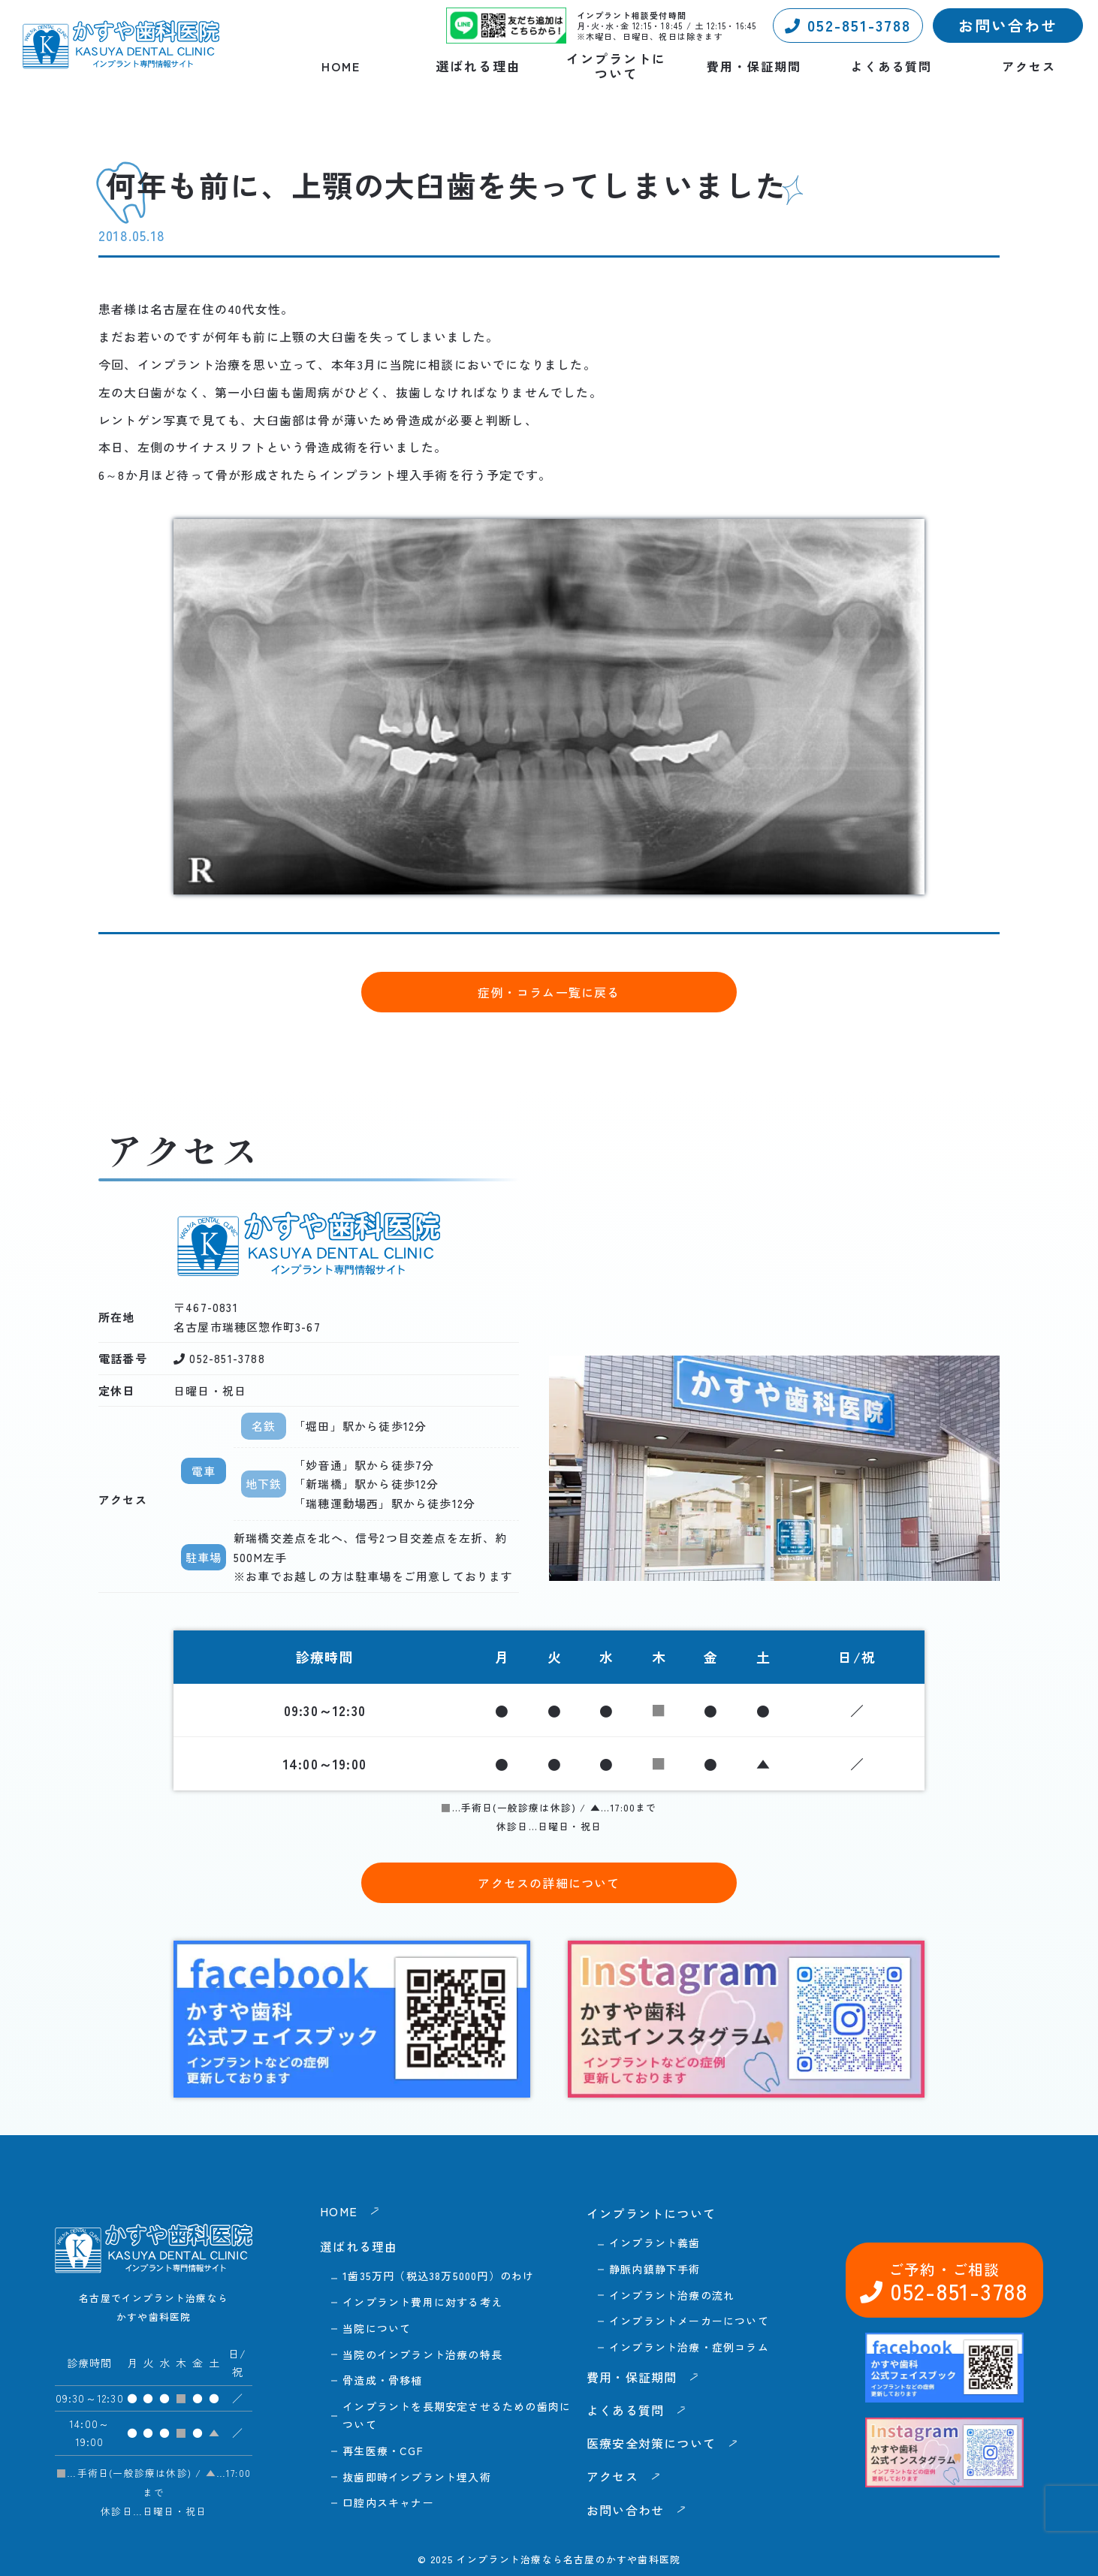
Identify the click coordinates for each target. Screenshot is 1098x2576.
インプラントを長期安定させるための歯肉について (456, 2415)
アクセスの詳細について (549, 1883)
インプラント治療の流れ (672, 2295)
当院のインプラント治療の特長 (422, 2354)
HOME (340, 66)
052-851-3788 (848, 25)
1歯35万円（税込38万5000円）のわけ (438, 2275)
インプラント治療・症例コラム (689, 2346)
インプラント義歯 (655, 2242)
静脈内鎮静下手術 (655, 2268)
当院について (376, 2328)
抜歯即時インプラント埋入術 (416, 2476)
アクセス (1029, 66)
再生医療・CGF (383, 2450)
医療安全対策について (651, 2443)
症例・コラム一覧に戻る (549, 992)
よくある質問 (891, 66)
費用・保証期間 (754, 66)
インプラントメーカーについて (689, 2320)
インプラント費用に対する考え (422, 2301)
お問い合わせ (1007, 25)
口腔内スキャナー (388, 2502)
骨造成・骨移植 (382, 2379)
